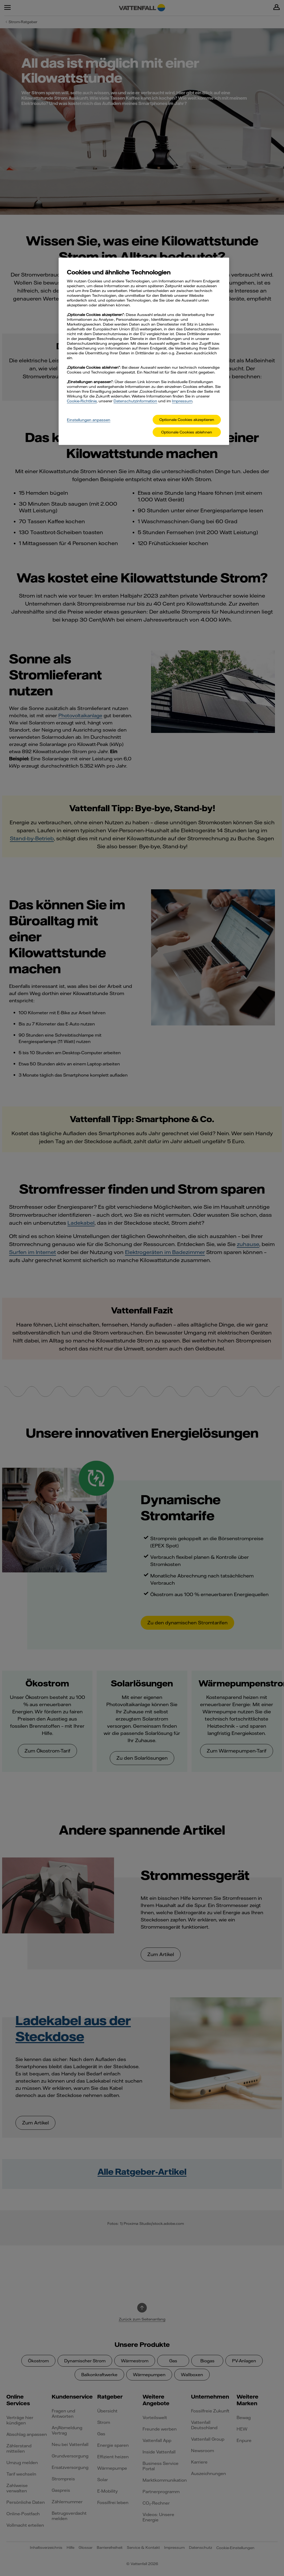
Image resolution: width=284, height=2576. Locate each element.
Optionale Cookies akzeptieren (186, 419)
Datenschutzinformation (135, 401)
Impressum (182, 401)
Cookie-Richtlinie (82, 401)
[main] (144, 351)
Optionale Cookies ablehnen (186, 432)
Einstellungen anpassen (88, 419)
